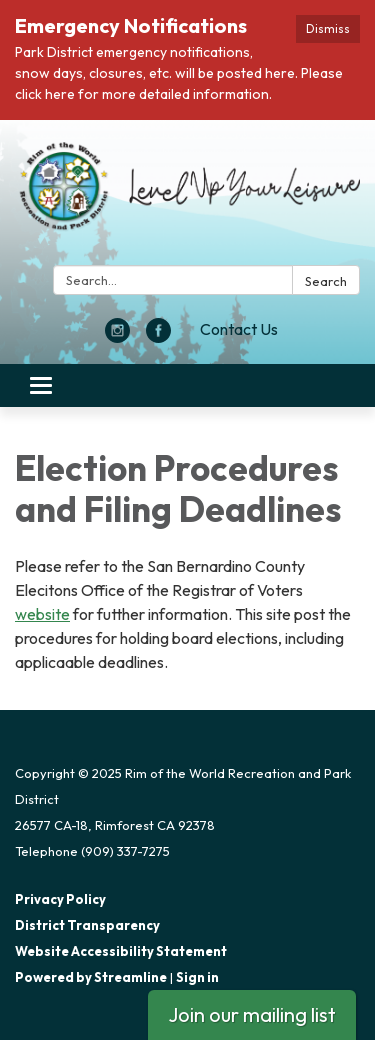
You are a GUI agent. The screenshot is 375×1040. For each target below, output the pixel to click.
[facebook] (158, 337)
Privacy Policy (60, 899)
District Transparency (87, 925)
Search (326, 281)
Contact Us (239, 329)
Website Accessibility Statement (121, 951)
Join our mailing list (252, 1014)
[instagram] (117, 337)
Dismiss (328, 28)
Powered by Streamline (91, 977)
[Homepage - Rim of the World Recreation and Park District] (187, 196)
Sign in (197, 977)
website (42, 614)
